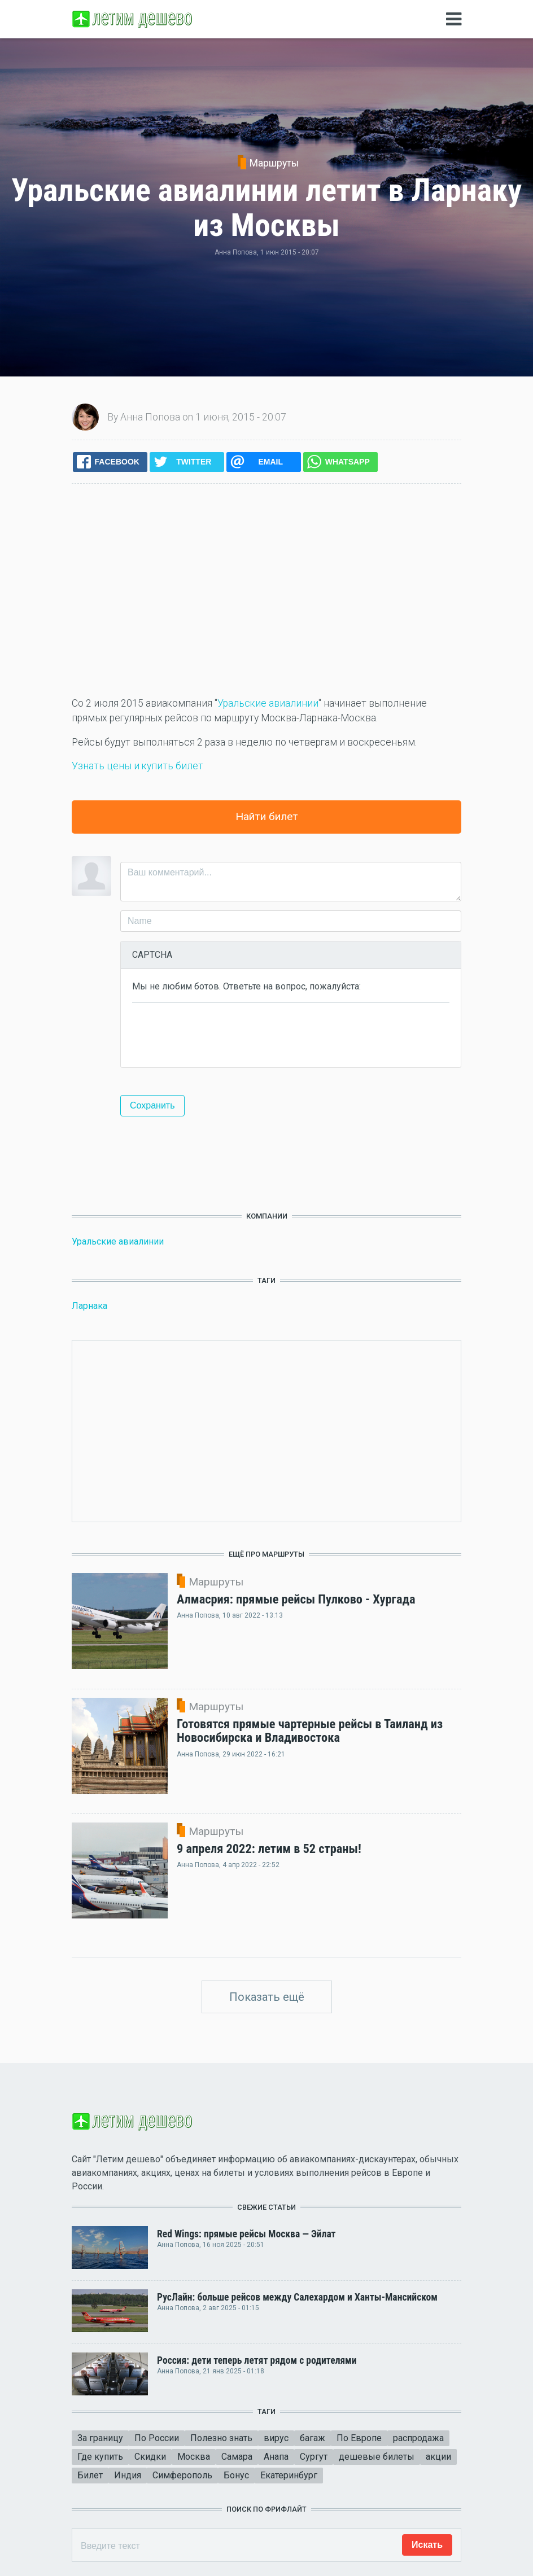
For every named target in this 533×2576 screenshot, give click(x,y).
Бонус (236, 2475)
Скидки (150, 2456)
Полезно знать (221, 2438)
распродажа (418, 2438)
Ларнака (89, 1305)
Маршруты (274, 163)
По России (156, 2438)
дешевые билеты (376, 2456)
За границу (100, 2438)
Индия (127, 2475)
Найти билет (266, 816)
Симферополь (182, 2475)
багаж (312, 2438)
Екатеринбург (288, 2475)
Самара (236, 2456)
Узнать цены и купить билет (137, 766)
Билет (90, 2475)
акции (438, 2456)
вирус (276, 2438)
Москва (193, 2456)
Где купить (100, 2456)
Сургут (313, 2456)
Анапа (276, 2456)
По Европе (359, 2438)
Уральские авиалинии (267, 703)
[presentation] (218, 1034)
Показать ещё (266, 1997)
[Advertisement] (266, 590)
